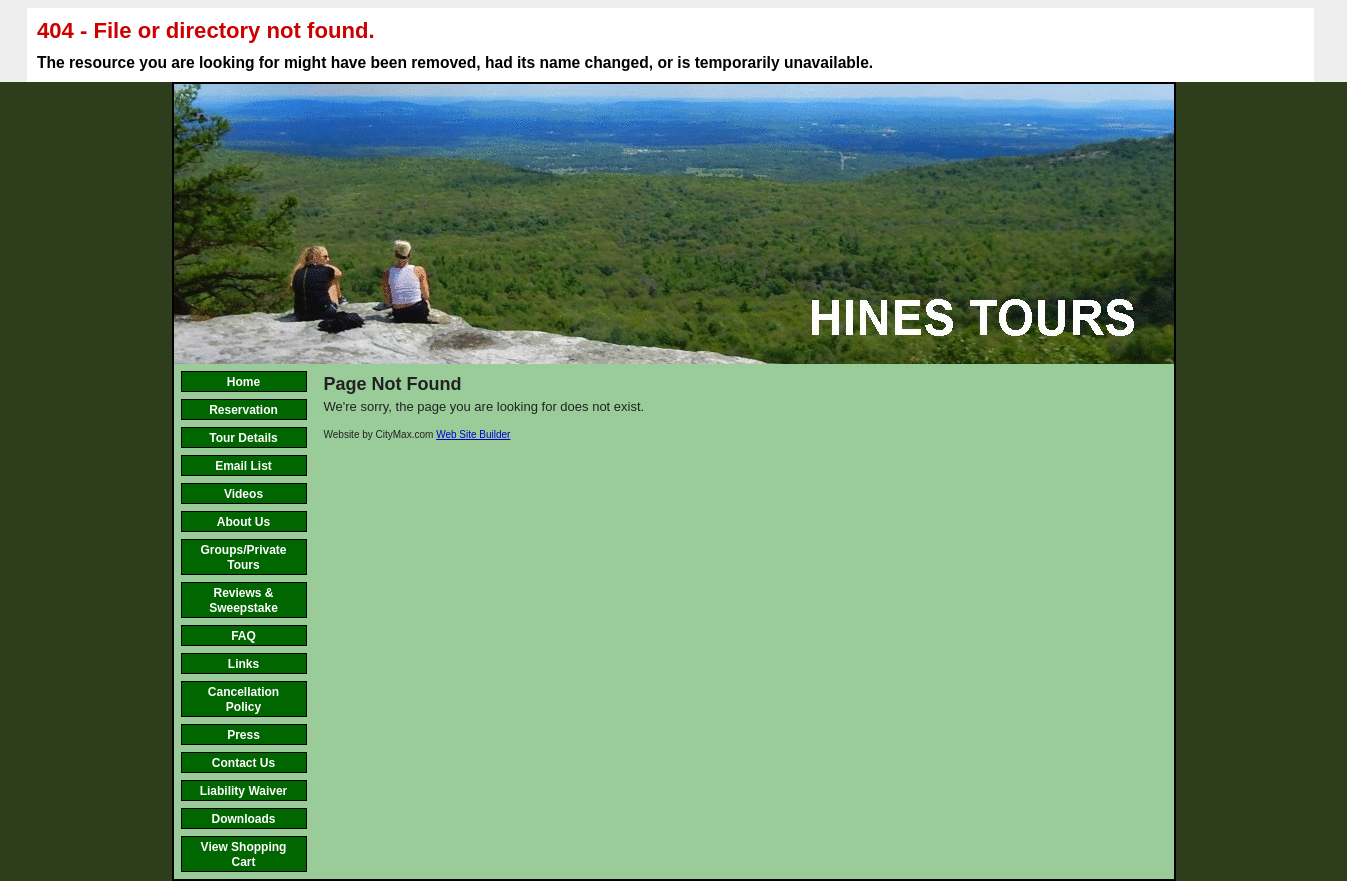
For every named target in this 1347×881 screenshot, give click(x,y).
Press (243, 735)
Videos (243, 494)
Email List (243, 466)
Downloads (243, 819)
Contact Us (243, 763)
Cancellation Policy (243, 699)
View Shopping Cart (244, 854)
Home (243, 382)
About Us (243, 522)
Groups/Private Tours (243, 557)
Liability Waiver (244, 791)
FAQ (243, 636)
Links (243, 664)
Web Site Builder (473, 434)
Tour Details (243, 438)
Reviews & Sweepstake (243, 600)
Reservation (243, 410)
